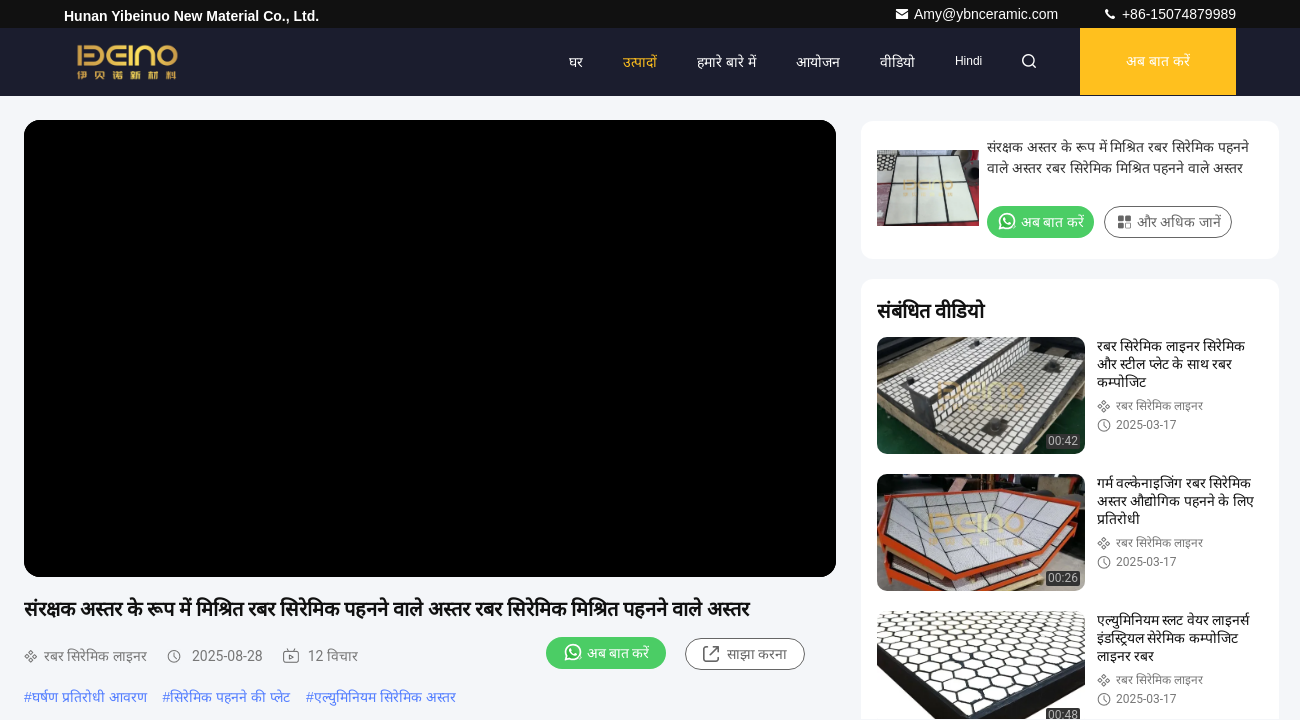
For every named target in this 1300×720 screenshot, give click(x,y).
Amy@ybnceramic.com (978, 14)
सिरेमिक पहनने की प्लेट (230, 697)
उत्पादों (634, 62)
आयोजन (812, 62)
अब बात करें (1156, 62)
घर (570, 62)
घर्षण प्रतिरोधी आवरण (89, 697)
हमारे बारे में (720, 62)
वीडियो (891, 62)
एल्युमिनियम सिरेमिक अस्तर (385, 697)
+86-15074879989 (1169, 14)
